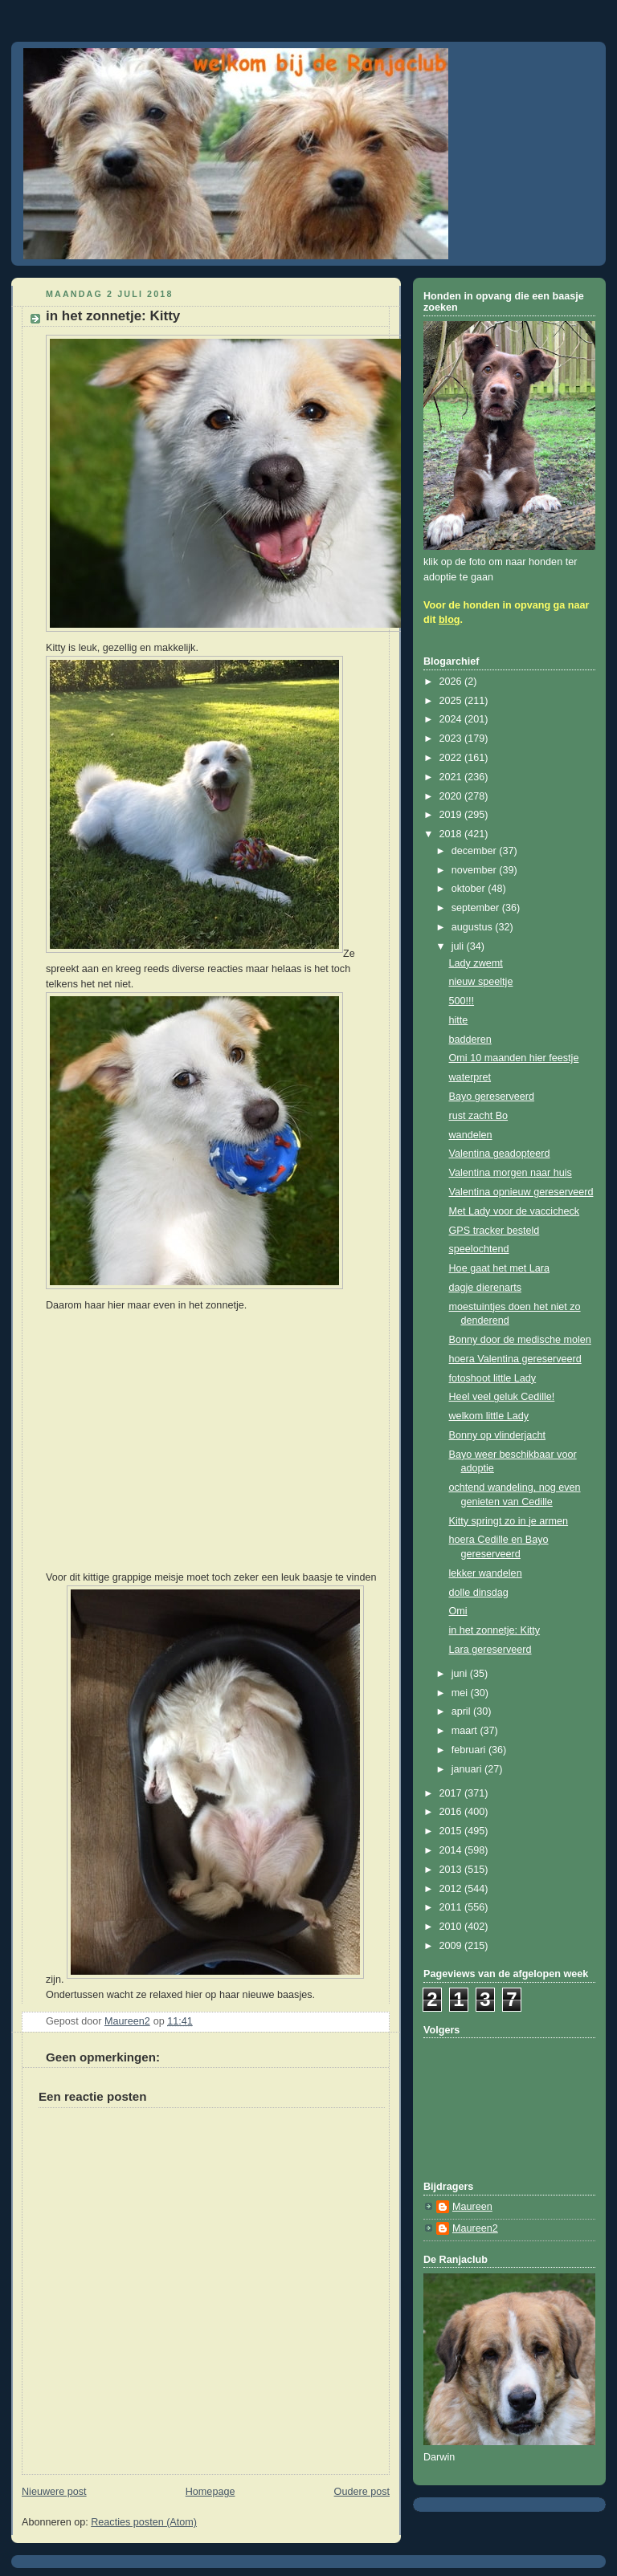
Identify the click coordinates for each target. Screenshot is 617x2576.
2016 (452, 1811)
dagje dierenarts (485, 1287)
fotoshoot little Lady (493, 1378)
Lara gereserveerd (490, 1649)
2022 (452, 757)
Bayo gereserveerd (492, 1096)
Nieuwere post (54, 2491)
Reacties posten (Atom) (144, 2522)
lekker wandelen (485, 1573)
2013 (452, 1869)
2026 (452, 681)
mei (461, 1693)
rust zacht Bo (479, 1115)
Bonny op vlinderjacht (497, 1435)
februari (470, 1750)
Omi (458, 1611)
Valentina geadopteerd (499, 1153)
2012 (452, 1888)
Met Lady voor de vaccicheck (514, 1211)
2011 (452, 1907)
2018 (452, 834)
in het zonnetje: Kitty (495, 1630)
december (476, 851)
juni (461, 1673)
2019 (452, 814)
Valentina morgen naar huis (510, 1172)
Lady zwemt (476, 963)
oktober (470, 888)
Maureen (472, 2206)
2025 (452, 700)
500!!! (462, 1001)
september (477, 908)
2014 (452, 1850)
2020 (452, 796)
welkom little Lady (489, 1416)
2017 (452, 1793)
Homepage (210, 2491)
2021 (452, 777)
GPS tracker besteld (494, 1230)
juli (459, 946)
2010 (452, 1926)
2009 (452, 1945)
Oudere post (362, 2491)
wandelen (470, 1135)
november (476, 870)
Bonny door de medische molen (520, 1339)
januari (468, 1769)
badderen (470, 1039)
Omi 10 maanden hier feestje (514, 1058)
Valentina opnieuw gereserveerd (521, 1192)
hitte (458, 1020)
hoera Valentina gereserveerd (515, 1359)
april (462, 1711)
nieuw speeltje (481, 981)
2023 (452, 738)
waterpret (470, 1077)
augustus (474, 927)
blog (449, 619)
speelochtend (479, 1249)
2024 (452, 719)
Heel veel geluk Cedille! (502, 1396)
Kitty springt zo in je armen (509, 1521)
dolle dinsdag (479, 1592)
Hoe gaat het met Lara (499, 1268)
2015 (452, 1831)
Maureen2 (475, 2228)
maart (466, 1730)
